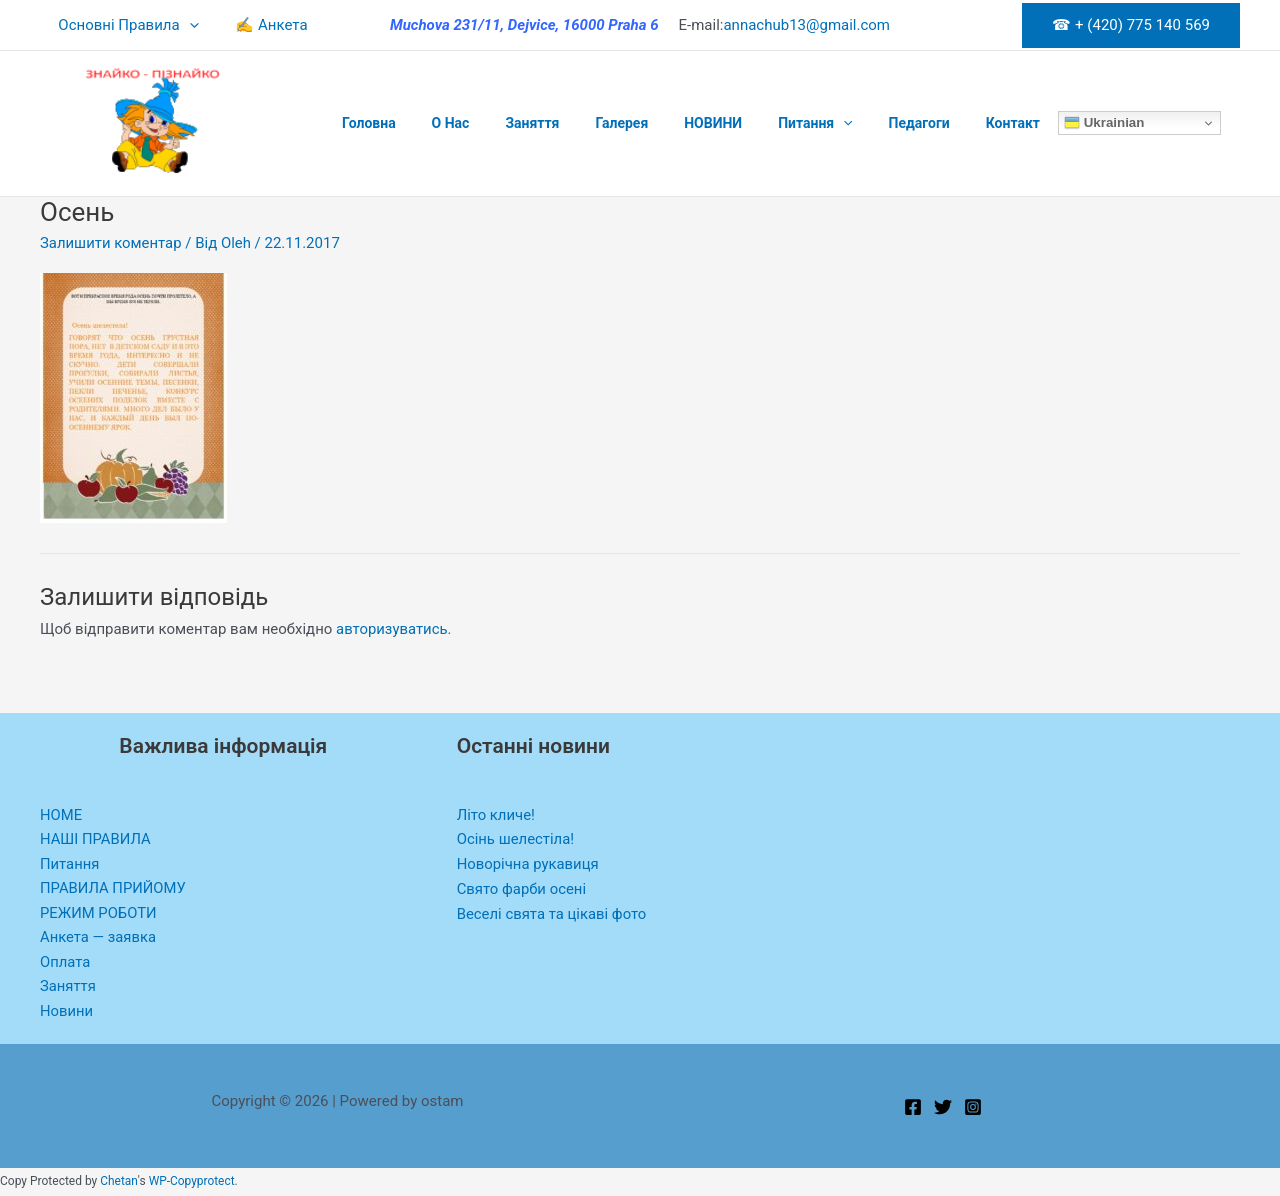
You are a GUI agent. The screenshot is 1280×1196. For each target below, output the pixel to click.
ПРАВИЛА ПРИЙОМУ (114, 889)
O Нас (439, 123)
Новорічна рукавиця (528, 864)
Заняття (512, 123)
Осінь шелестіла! (516, 839)
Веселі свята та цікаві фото (552, 914)
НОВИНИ (677, 123)
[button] (1131, 25)
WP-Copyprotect (191, 1183)
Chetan (118, 1183)
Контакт (953, 123)
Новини (67, 1013)
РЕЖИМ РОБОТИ (99, 914)
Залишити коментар (111, 243)
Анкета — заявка (99, 938)
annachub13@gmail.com (806, 25)
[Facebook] (913, 1108)
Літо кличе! (496, 815)
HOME (61, 815)
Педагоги (867, 123)
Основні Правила (125, 25)
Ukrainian (1040, 123)
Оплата (65, 963)
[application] (185, 25)
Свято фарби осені (522, 889)
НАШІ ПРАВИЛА (96, 839)
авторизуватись (392, 629)
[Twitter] (943, 1108)
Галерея (593, 123)
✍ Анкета (261, 25)
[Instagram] (973, 1108)
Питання (771, 123)
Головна (365, 123)
